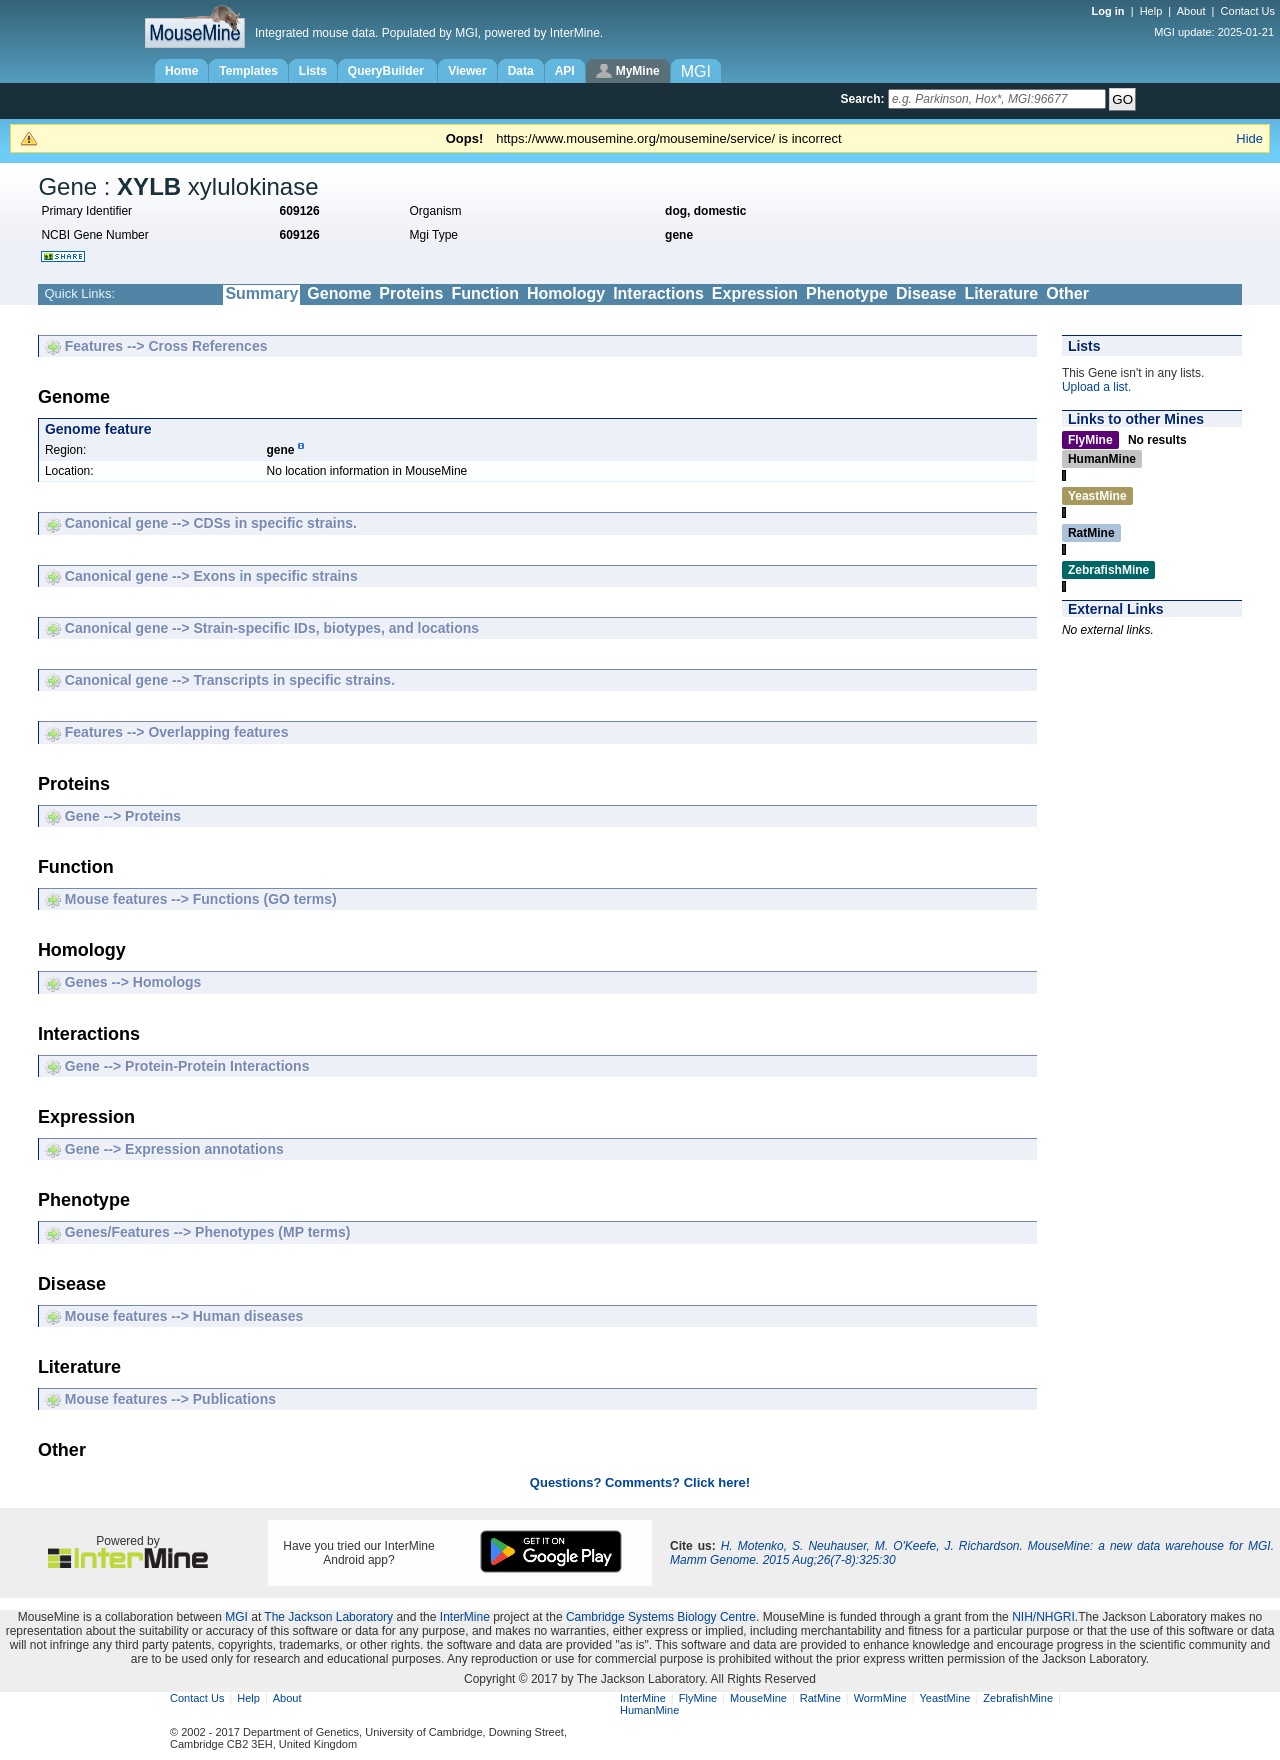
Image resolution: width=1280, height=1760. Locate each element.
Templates (248, 71)
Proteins (411, 293)
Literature (1001, 293)
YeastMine (944, 1698)
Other (1067, 293)
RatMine (820, 1698)
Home (181, 71)
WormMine (880, 1698)
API (565, 71)
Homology (566, 293)
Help (1151, 11)
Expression (755, 293)
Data (521, 71)
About (1191, 11)
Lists (313, 71)
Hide (1249, 138)
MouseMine (758, 1698)
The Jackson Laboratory (328, 1617)
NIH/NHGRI (1043, 1617)
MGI (236, 1617)
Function (485, 293)
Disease (926, 293)
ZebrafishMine (1018, 1698)
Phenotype (847, 293)
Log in (1110, 11)
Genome (339, 293)
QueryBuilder (387, 71)
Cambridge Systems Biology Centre (661, 1617)
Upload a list (1095, 387)
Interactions (658, 293)
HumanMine (649, 1710)
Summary (261, 293)
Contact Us (1248, 11)
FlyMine (698, 1698)
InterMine (465, 1617)
